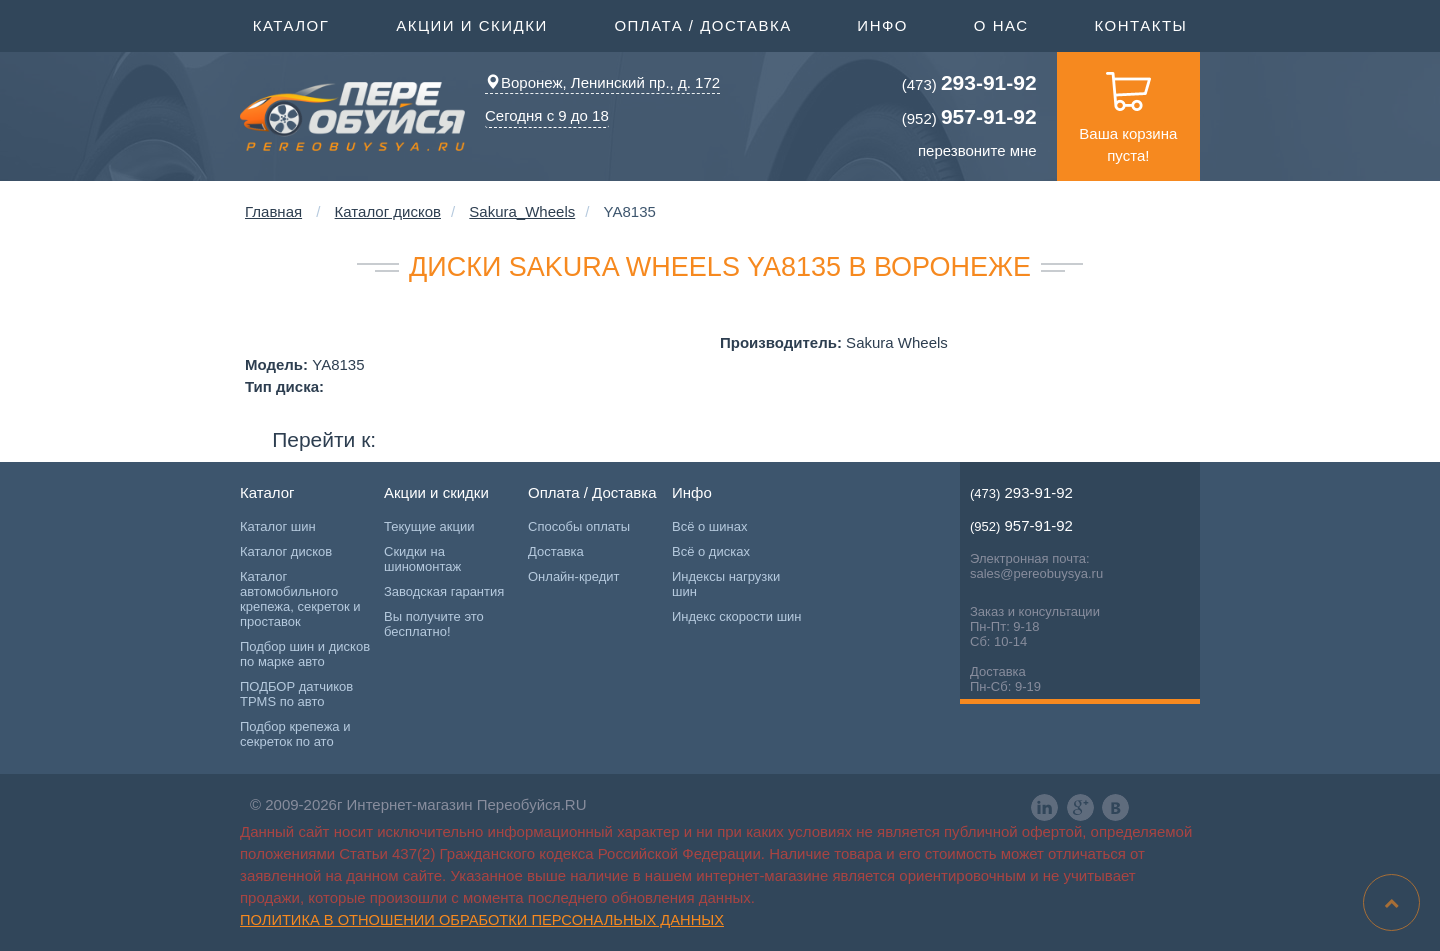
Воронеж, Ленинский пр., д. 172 (602, 82)
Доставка (556, 551)
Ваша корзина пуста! (1128, 108)
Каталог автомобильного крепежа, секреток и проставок (300, 599)
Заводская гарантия (444, 591)
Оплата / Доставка (702, 24)
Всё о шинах (709, 526)
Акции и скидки (472, 24)
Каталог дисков (388, 211)
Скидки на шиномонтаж (422, 559)
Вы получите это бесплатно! (434, 624)
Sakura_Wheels (522, 211)
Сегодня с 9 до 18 (547, 115)
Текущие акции (429, 526)
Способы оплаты (579, 526)
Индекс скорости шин (737, 616)
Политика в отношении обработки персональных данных (482, 920)
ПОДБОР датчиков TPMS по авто (296, 694)
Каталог (291, 24)
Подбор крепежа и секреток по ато (295, 734)
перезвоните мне (977, 150)
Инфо (882, 24)
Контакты (1140, 25)
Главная (273, 211)
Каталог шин (278, 526)
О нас (1001, 25)
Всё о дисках (711, 551)
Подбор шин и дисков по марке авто (305, 654)
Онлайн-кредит (574, 576)
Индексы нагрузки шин (726, 584)
